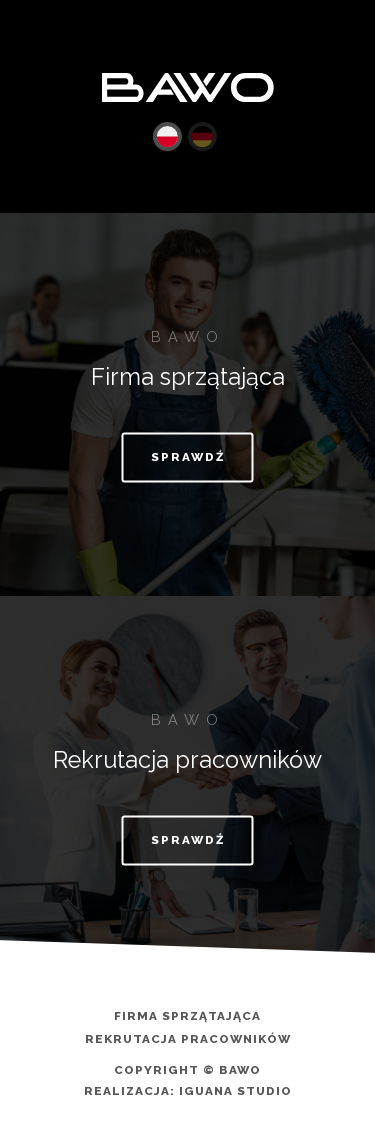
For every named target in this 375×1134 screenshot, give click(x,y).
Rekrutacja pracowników (188, 1040)
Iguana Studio (235, 1091)
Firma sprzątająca (187, 1017)
